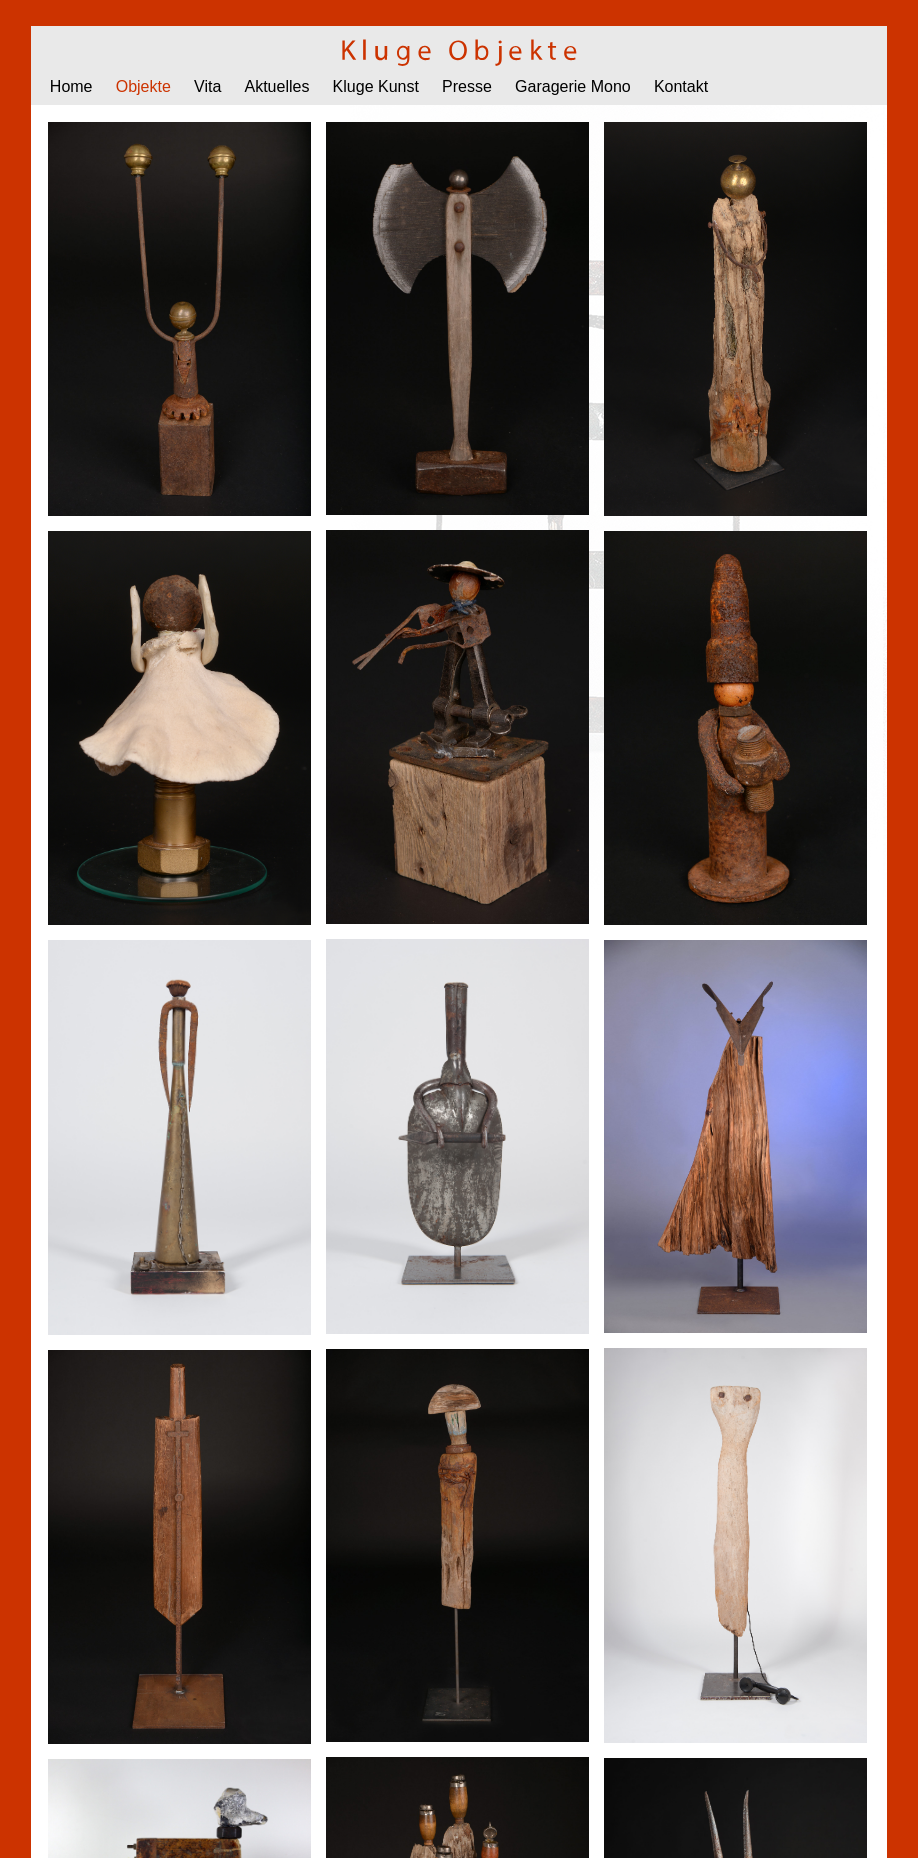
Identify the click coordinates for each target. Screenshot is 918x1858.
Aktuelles (277, 86)
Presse (467, 86)
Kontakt (681, 86)
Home (71, 86)
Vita (207, 86)
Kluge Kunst (376, 86)
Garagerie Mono (573, 86)
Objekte (143, 86)
